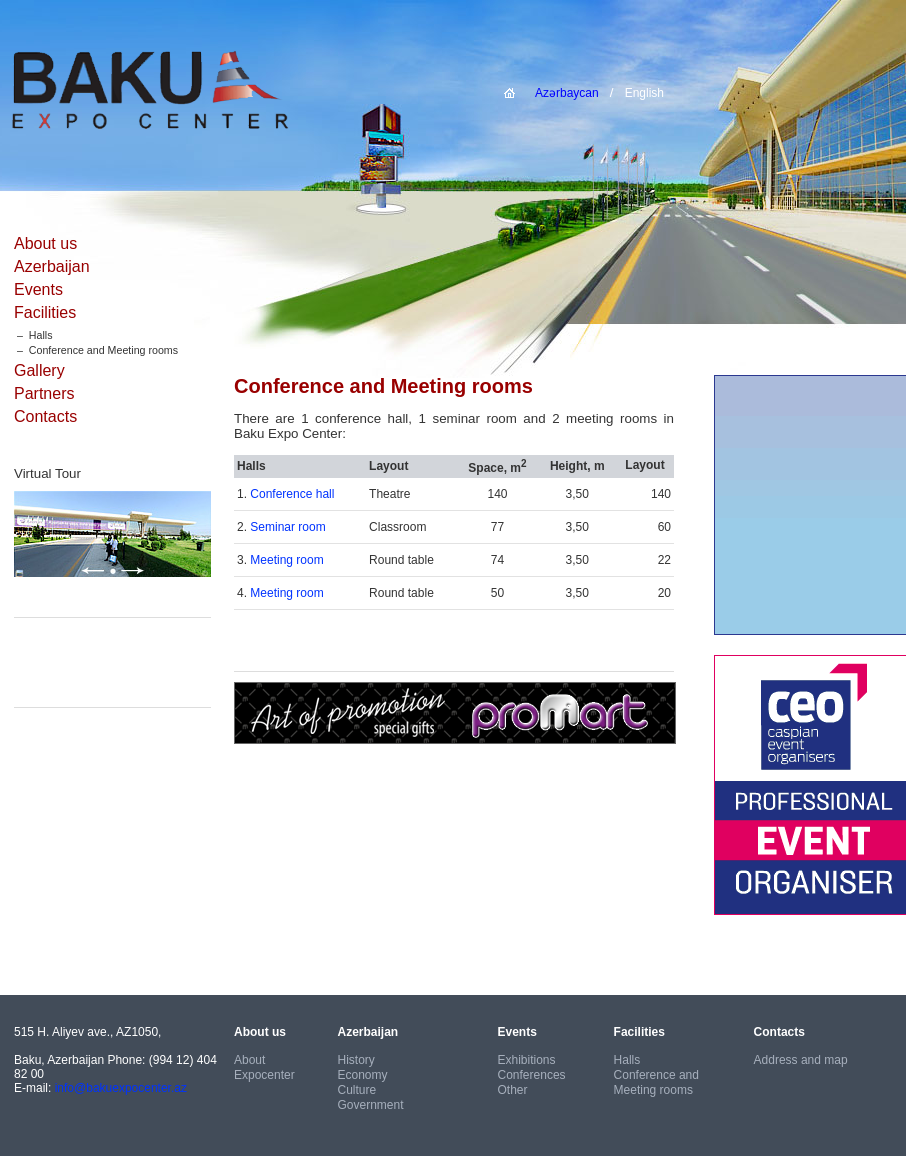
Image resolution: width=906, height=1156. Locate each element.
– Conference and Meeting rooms (96, 350)
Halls (627, 1060)
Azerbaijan (52, 266)
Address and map (801, 1060)
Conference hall (292, 494)
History (356, 1060)
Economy (363, 1075)
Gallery (39, 370)
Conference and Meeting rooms (656, 1082)
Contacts (45, 416)
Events (38, 289)
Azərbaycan (567, 93)
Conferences (532, 1075)
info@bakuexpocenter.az (121, 1088)
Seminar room (287, 527)
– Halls (33, 335)
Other (513, 1090)
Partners (44, 393)
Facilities (45, 312)
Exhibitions (527, 1060)
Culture (357, 1090)
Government (371, 1105)
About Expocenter (264, 1067)
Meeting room (286, 560)
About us (45, 243)
